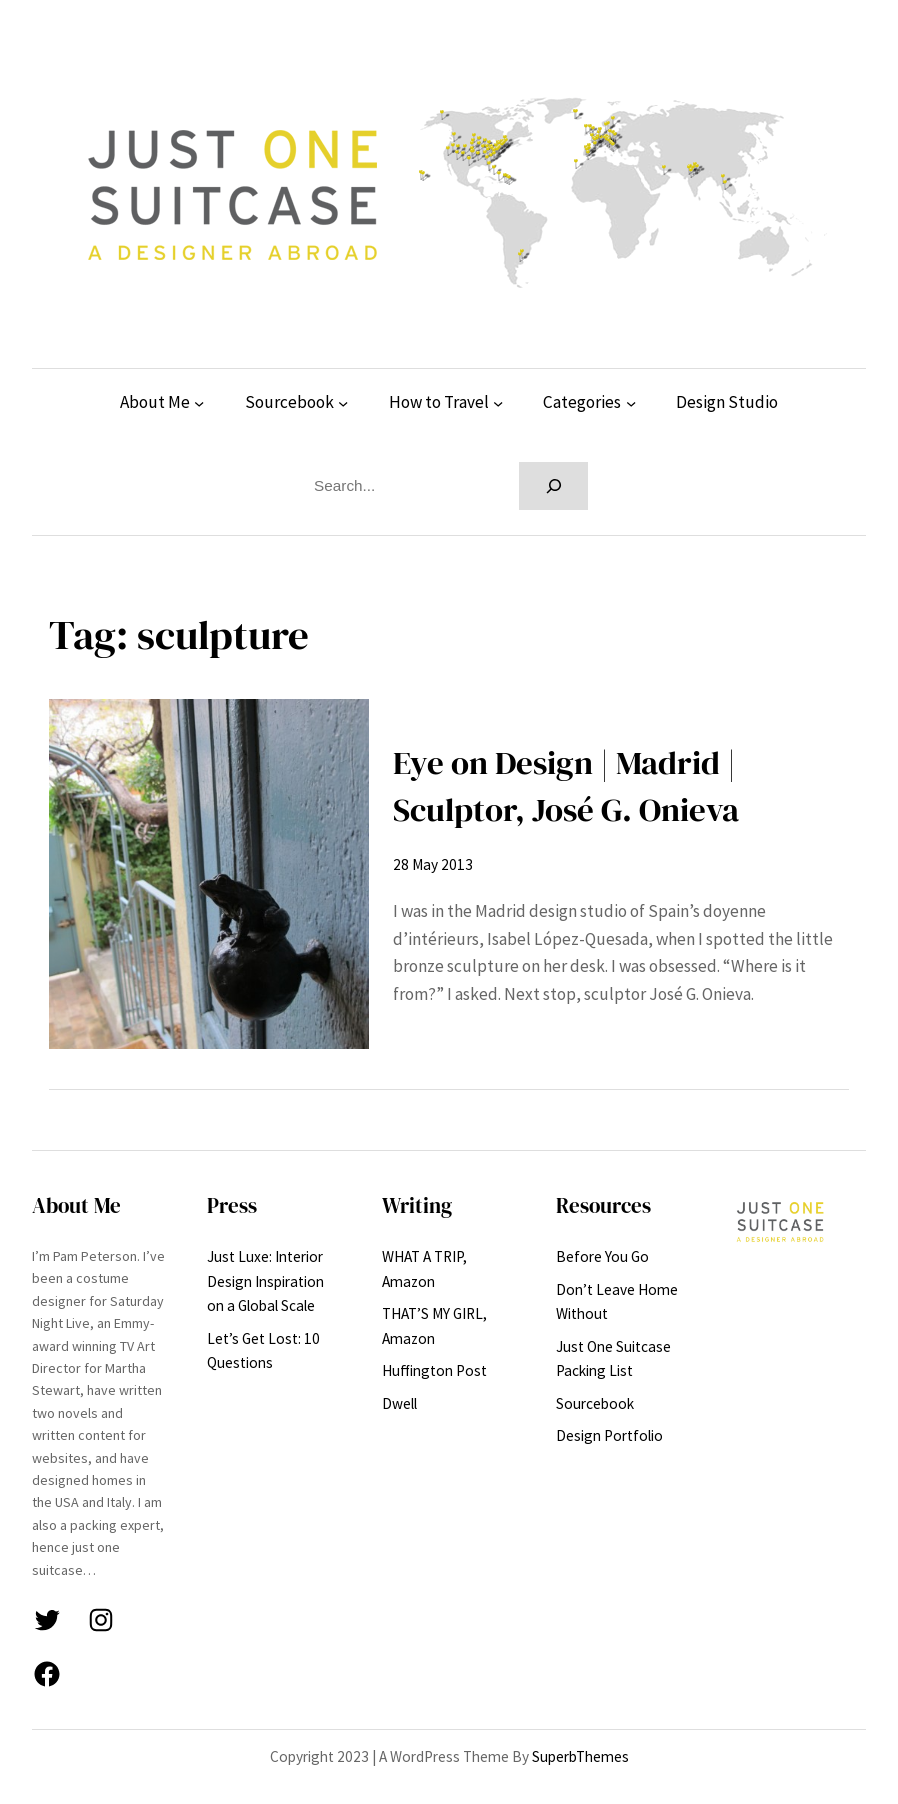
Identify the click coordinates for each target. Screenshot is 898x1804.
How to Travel (439, 402)
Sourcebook (289, 402)
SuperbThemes (580, 1756)
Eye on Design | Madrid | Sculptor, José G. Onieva (566, 786)
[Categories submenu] (631, 403)
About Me (155, 402)
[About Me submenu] (199, 403)
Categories (582, 402)
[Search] (553, 486)
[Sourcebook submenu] (343, 403)
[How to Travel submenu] (498, 403)
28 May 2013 (433, 864)
